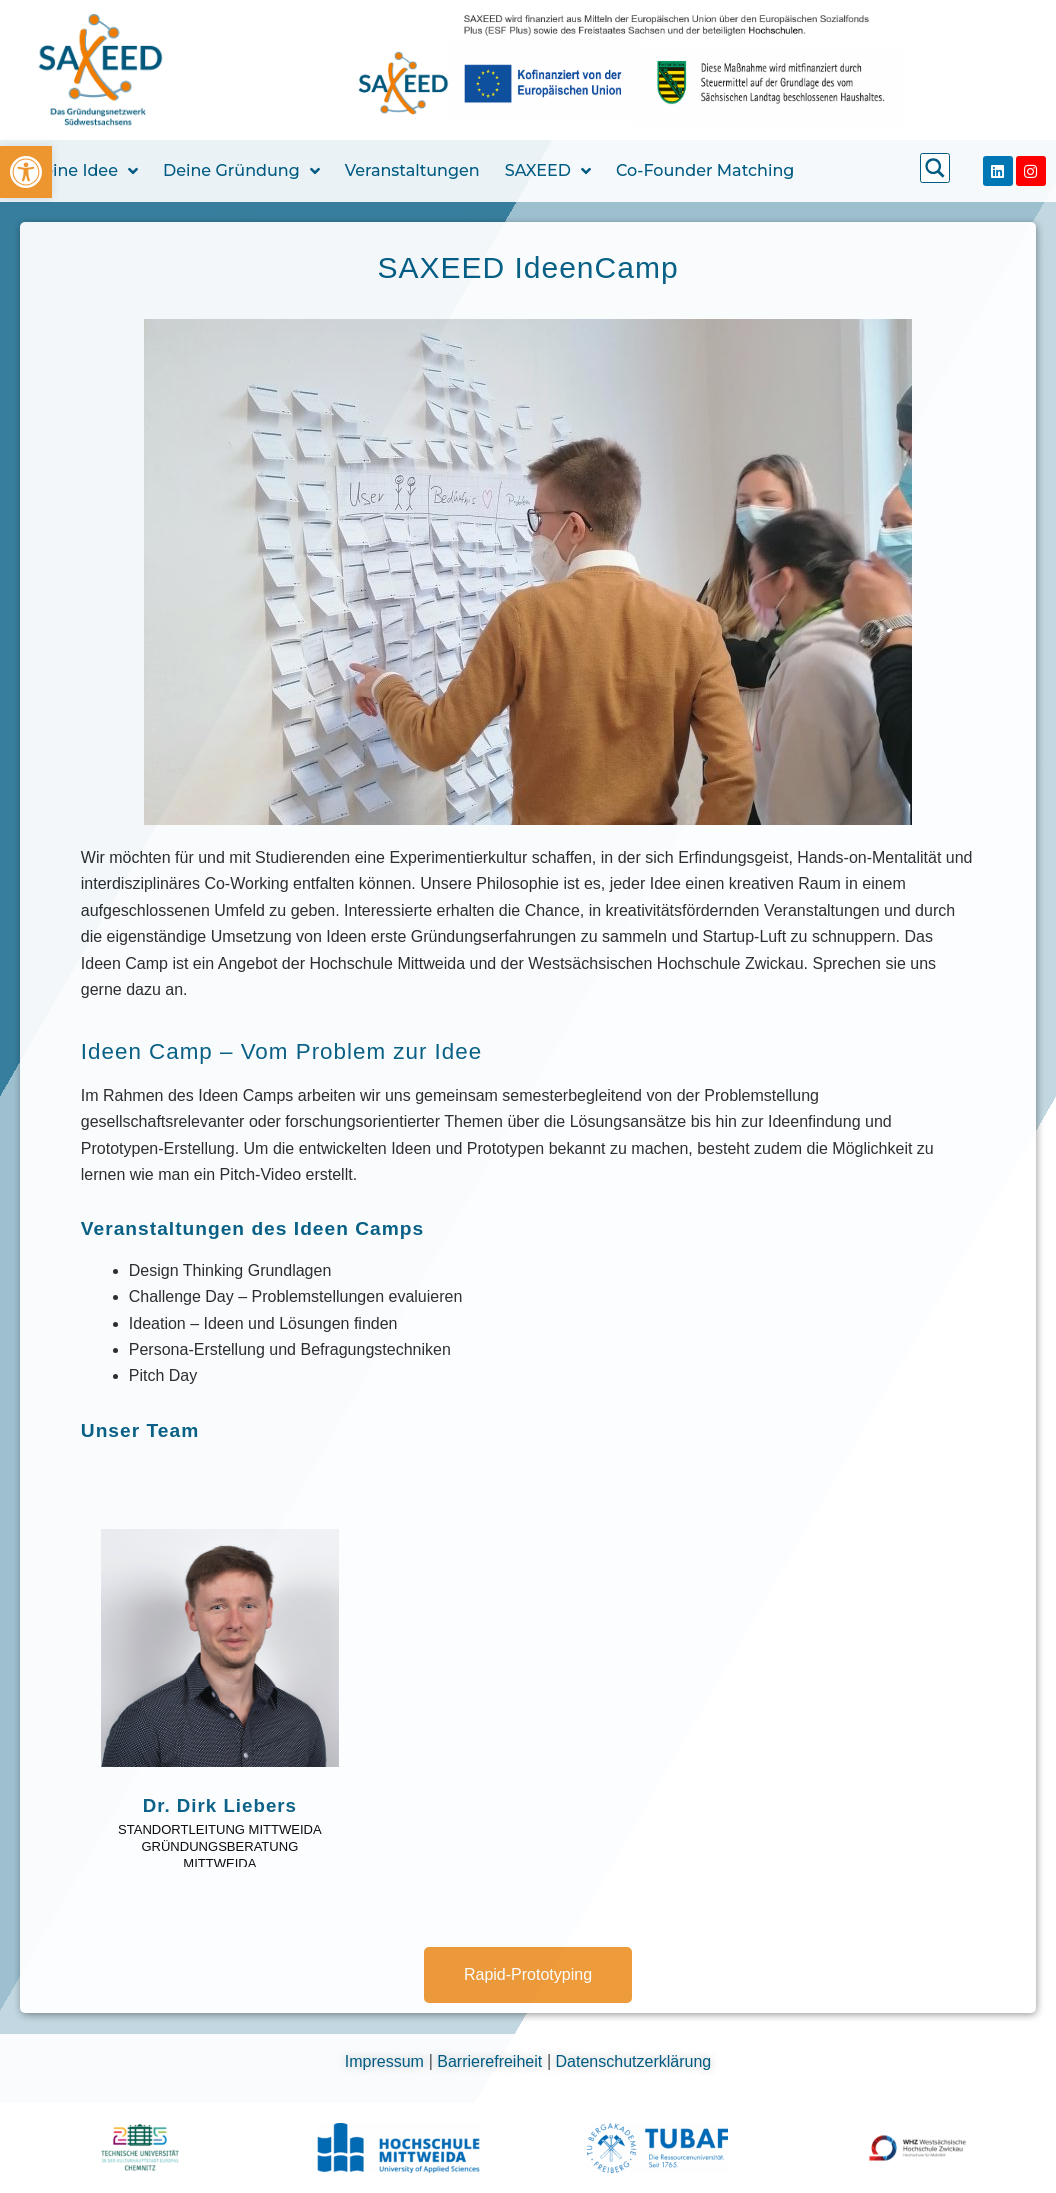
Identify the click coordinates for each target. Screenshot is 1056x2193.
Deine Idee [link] (84, 171)
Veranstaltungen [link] (412, 170)
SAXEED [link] (548, 171)
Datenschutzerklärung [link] (634, 2061)
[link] (26, 172)
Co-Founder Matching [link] (705, 170)
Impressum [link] (387, 2061)
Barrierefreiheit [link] (491, 2061)
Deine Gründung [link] (241, 171)
